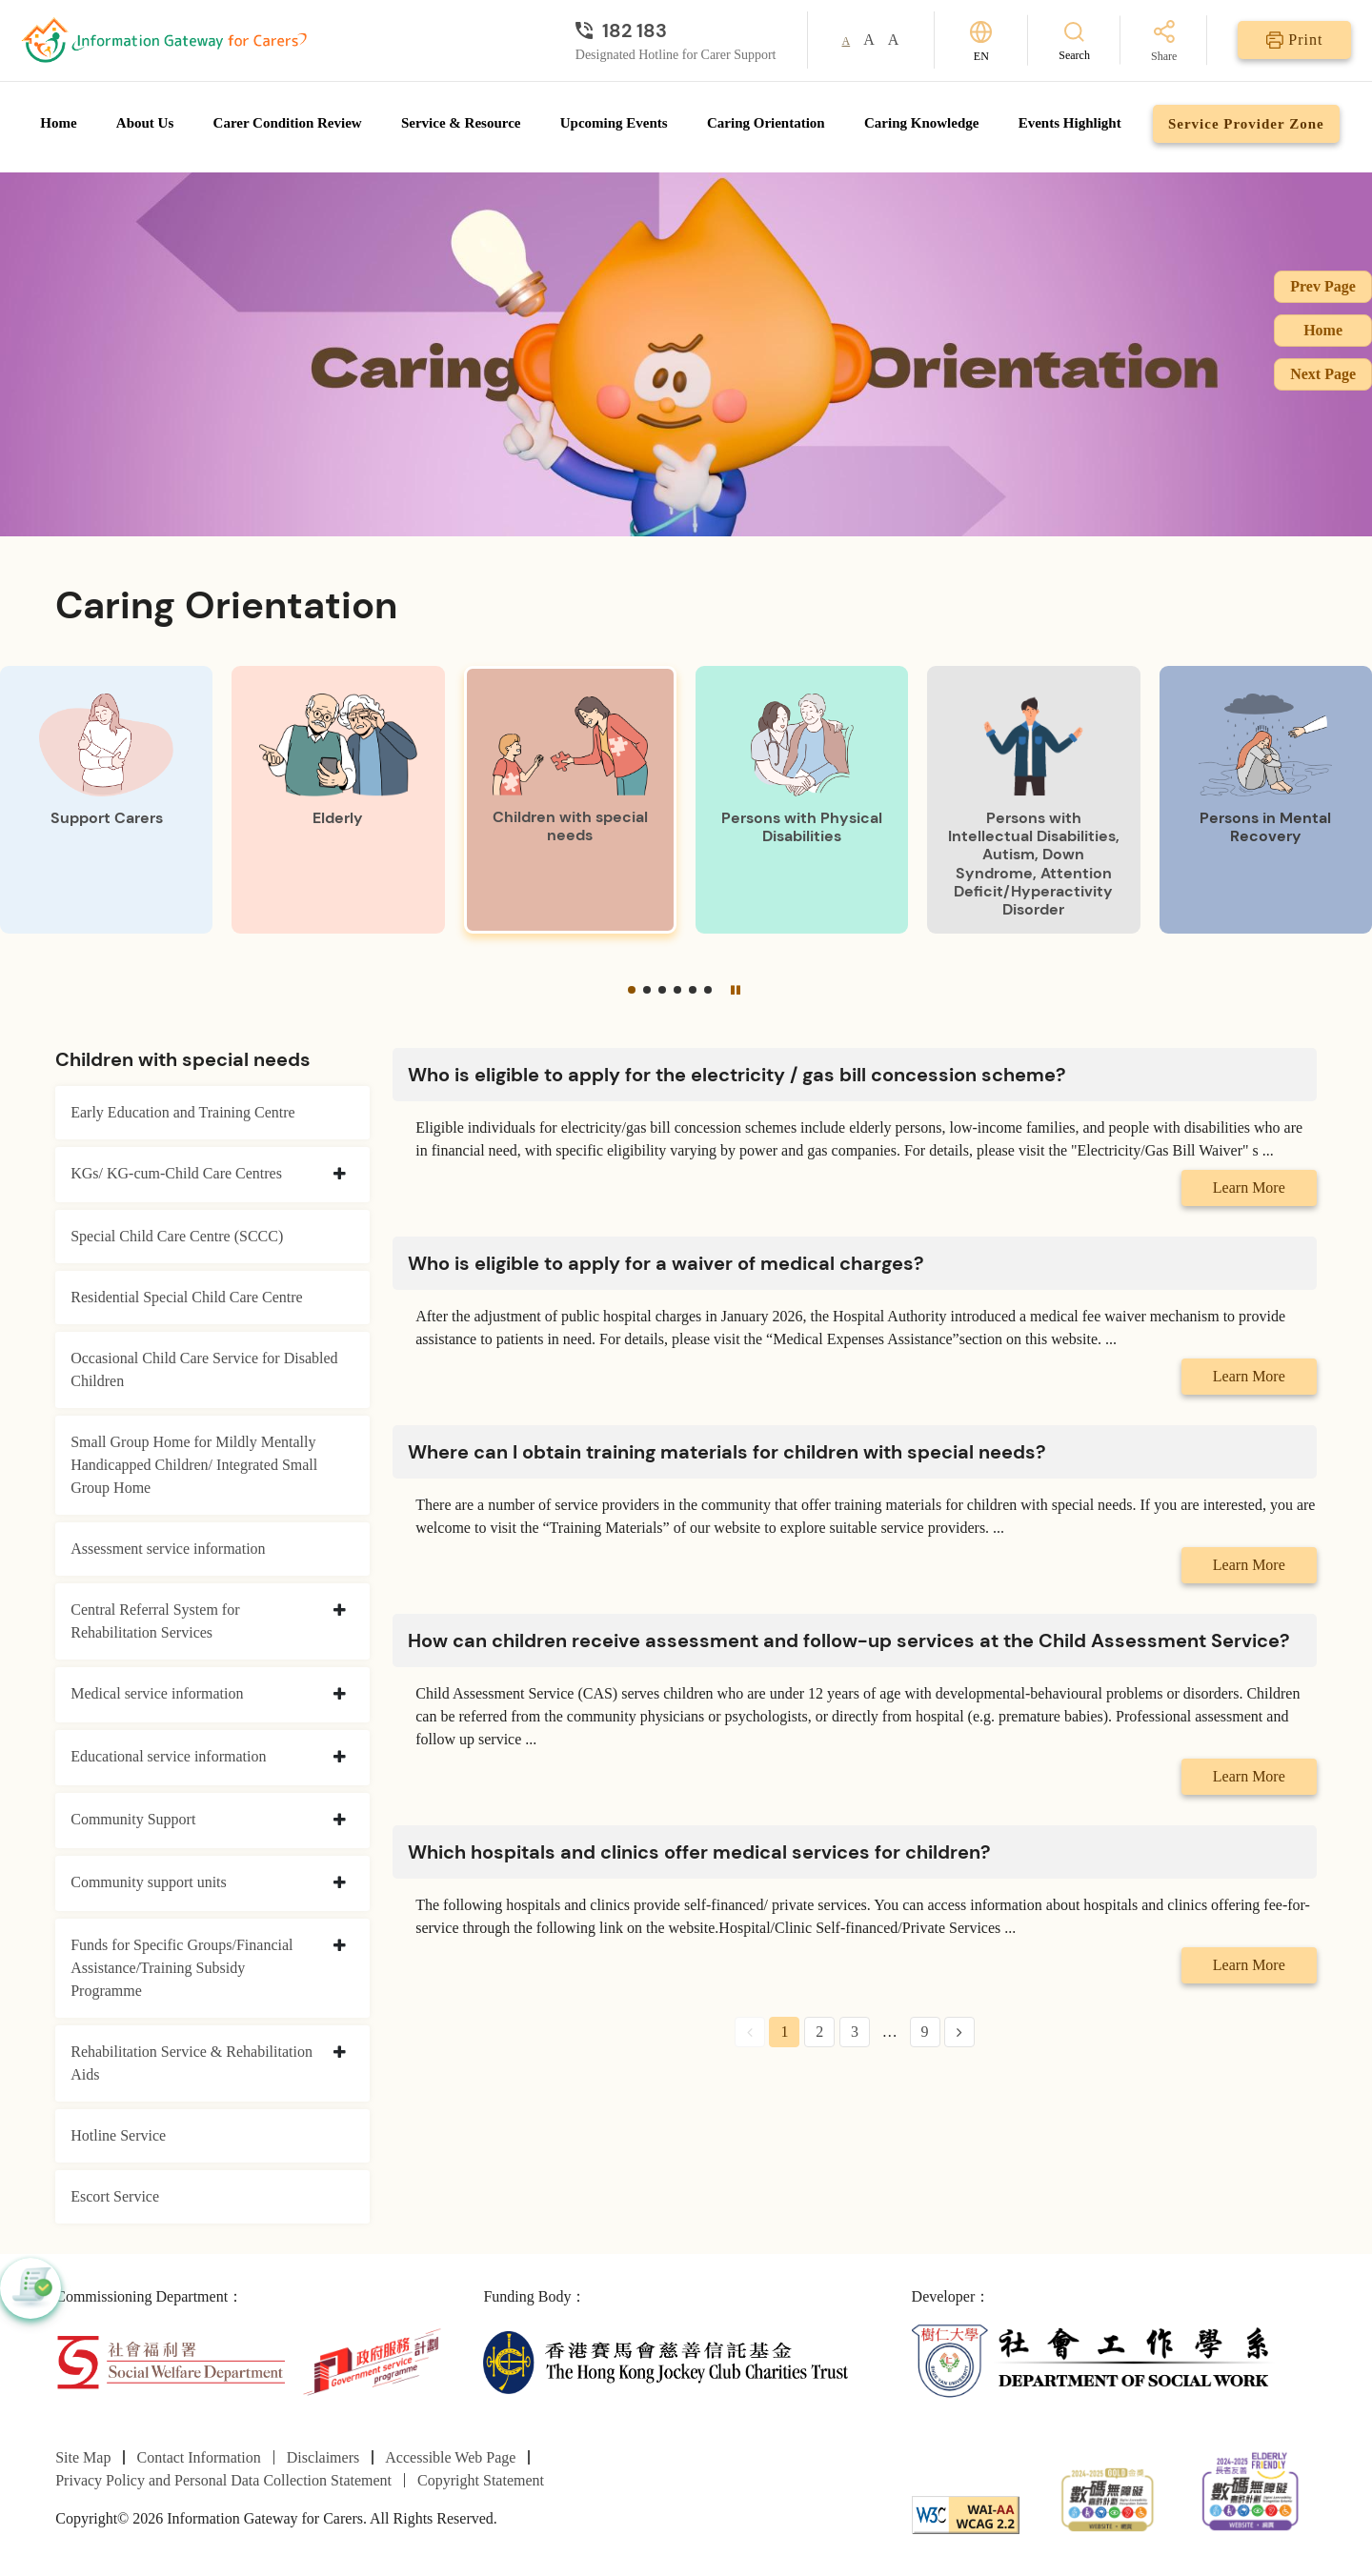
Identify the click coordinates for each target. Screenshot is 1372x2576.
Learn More (1249, 1187)
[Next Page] (959, 2032)
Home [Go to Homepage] (58, 123)
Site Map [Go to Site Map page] (83, 2457)
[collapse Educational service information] (339, 1757)
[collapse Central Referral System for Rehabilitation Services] (339, 1611)
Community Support (133, 1819)
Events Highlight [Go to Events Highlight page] (1070, 123)
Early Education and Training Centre (183, 1112)
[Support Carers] (106, 800)
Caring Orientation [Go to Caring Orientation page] (766, 123)
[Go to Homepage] (164, 40)
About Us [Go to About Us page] (144, 123)
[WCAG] (965, 2514)
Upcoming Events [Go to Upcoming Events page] (614, 123)
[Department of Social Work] (1094, 2360)
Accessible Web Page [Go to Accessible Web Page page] (450, 2457)
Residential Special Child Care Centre (187, 1297)
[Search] (1074, 40)
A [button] (846, 41)
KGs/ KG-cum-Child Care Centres (176, 1173)
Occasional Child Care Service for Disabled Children (204, 1369)
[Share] (1164, 42)
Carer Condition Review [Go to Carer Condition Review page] (287, 123)
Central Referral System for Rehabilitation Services (155, 1620)
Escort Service (115, 2196)
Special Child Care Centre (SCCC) (177, 1236)
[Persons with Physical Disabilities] (802, 800)
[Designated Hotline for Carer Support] (676, 30)
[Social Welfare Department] (170, 2360)
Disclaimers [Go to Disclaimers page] (323, 2457)
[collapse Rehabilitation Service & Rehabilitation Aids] (339, 2053)
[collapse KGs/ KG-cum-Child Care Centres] (339, 1174)
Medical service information (157, 1693)
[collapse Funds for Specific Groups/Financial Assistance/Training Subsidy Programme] (339, 1946)
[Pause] (735, 989)
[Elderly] (338, 800)
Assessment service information (168, 1548)
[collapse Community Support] (339, 1820)
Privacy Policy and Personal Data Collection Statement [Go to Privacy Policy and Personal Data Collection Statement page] (223, 2480)
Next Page (1323, 374)
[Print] (1294, 40)
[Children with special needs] (570, 800)
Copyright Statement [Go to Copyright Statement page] (480, 2480)
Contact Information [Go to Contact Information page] (199, 2457)
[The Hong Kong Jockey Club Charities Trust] (665, 2360)
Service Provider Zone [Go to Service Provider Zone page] (1246, 123)
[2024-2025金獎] (1107, 2497)
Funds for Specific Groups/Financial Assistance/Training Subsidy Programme (182, 1968)
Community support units (149, 1882)
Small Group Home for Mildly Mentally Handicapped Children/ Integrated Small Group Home (194, 1465)
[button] (632, 990)
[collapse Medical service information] (339, 1694)
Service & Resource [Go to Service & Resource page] (461, 123)
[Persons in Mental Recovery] (1266, 800)
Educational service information (168, 1756)
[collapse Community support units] (339, 1883)
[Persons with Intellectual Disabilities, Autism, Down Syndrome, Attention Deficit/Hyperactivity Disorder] (1033, 800)
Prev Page (1323, 286)
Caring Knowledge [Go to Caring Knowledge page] (921, 123)
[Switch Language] (981, 40)
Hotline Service (118, 2135)
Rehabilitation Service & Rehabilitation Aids (192, 2063)
